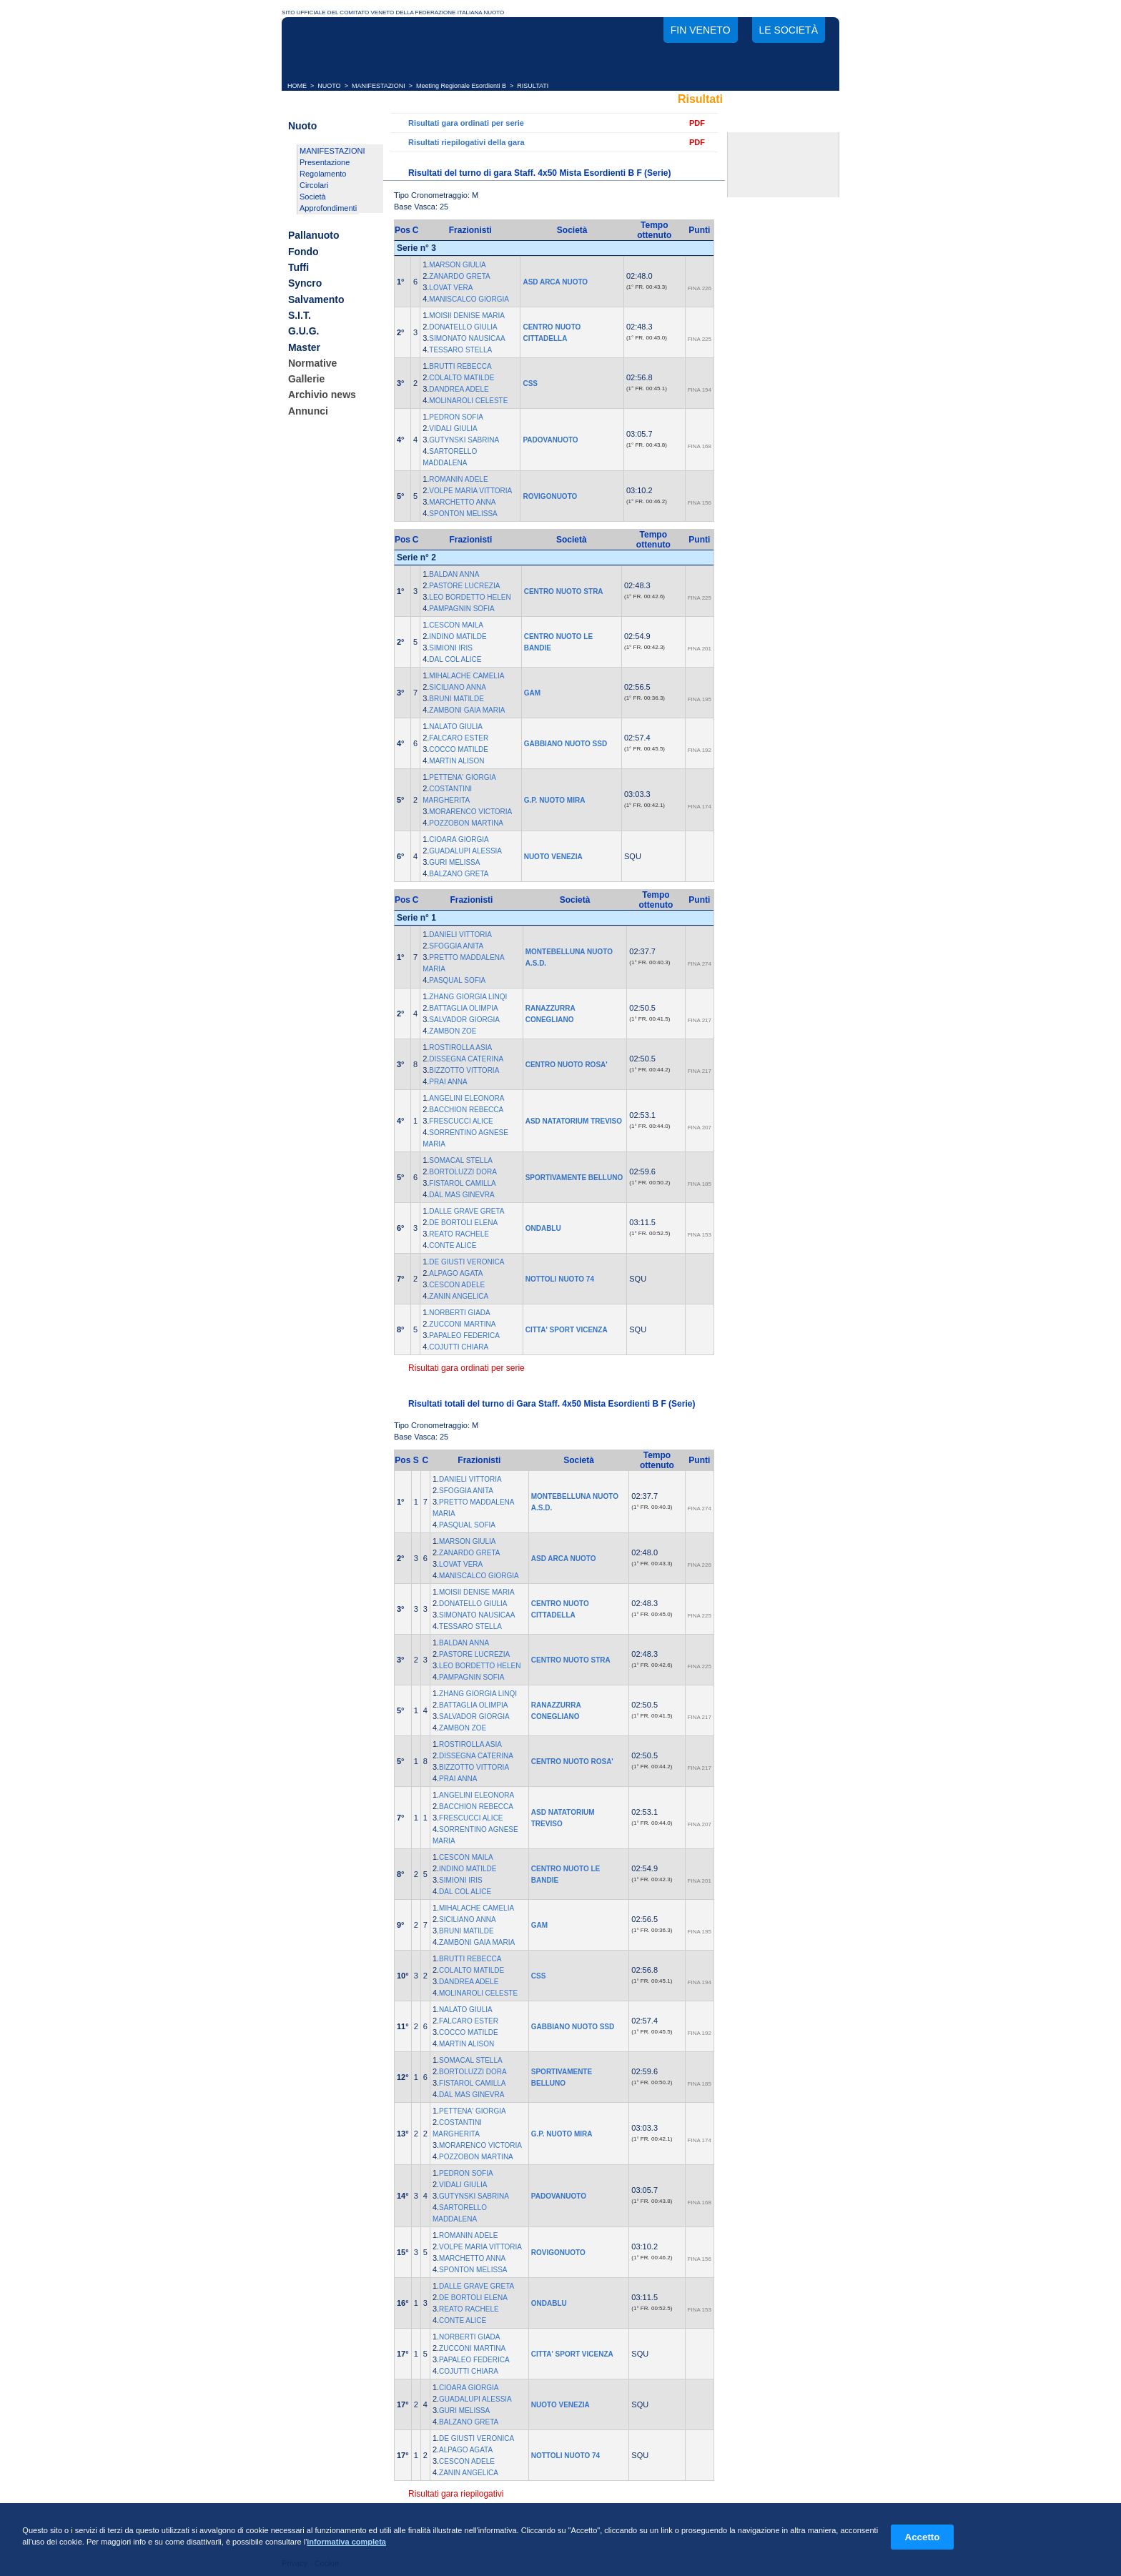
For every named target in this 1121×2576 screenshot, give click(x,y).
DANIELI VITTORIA (460, 934)
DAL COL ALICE (455, 659)
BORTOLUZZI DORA (463, 1172)
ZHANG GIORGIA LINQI (468, 997)
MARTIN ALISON (456, 761)
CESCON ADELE (457, 1285)
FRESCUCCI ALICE (461, 1121)
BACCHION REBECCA (466, 1110)
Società (313, 196)
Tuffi (298, 267)
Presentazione (325, 162)
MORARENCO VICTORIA (470, 812)
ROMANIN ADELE (458, 479)
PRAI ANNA (448, 1082)
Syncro (305, 283)
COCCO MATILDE (458, 749)
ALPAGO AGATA (456, 1273)
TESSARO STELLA (460, 350)
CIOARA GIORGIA (458, 839)
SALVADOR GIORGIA (464, 1020)
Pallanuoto (314, 236)
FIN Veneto (701, 30)
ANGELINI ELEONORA (466, 1098)
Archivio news (322, 395)
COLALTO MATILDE (461, 378)
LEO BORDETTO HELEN (469, 597)
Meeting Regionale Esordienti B (461, 85)
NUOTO (328, 85)
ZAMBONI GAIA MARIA (467, 710)
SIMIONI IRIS (451, 648)
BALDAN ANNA (454, 574)
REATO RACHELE (459, 1234)
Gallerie (306, 379)
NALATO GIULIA (456, 726)
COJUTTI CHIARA (458, 1347)
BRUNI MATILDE (456, 699)
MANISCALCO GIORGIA (469, 299)
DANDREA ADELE (458, 389)
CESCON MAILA (456, 625)
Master (304, 347)
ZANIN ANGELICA (458, 1296)
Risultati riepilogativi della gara (466, 142)
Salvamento (316, 299)
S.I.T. (299, 315)
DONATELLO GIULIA (463, 327)
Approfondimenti (328, 208)
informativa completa (346, 2541)
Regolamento (323, 173)
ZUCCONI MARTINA (462, 1324)
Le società (788, 30)
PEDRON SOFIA (456, 417)
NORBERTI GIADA (459, 1313)
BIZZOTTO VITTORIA (464, 1070)
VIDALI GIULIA (453, 428)
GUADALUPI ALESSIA (465, 851)
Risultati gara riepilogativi (455, 2494)
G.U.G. (304, 331)
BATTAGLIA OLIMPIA (463, 1008)
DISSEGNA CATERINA (466, 1059)
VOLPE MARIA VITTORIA (470, 491)
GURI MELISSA (454, 862)
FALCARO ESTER (458, 738)
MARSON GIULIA (457, 265)
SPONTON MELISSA (463, 513)
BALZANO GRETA (458, 874)
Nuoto (302, 126)
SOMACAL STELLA (461, 1160)
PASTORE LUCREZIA (464, 586)
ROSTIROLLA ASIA (460, 1047)
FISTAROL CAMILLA (462, 1183)
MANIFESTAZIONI (378, 85)
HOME (297, 85)
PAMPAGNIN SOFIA (461, 609)
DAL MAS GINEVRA (461, 1195)
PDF (697, 123)
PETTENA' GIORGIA (462, 777)
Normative (312, 363)
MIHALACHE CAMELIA (466, 676)
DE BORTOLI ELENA (463, 1223)
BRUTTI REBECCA (460, 366)
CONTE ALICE (452, 1245)
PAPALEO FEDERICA (464, 1335)
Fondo (303, 251)
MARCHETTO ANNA (462, 502)
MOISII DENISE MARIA (467, 315)
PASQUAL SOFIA (457, 980)
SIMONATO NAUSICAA (467, 338)
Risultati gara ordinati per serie (466, 123)
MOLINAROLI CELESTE (468, 401)
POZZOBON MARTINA (466, 823)
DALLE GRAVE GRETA (466, 1211)
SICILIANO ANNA (457, 687)
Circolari (314, 185)
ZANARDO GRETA (459, 276)
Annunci (308, 411)
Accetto (922, 2537)
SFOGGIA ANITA (456, 946)
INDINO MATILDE (457, 636)
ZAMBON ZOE (452, 1031)
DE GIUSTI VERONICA (466, 1262)
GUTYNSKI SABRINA (464, 440)
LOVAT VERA (451, 288)
